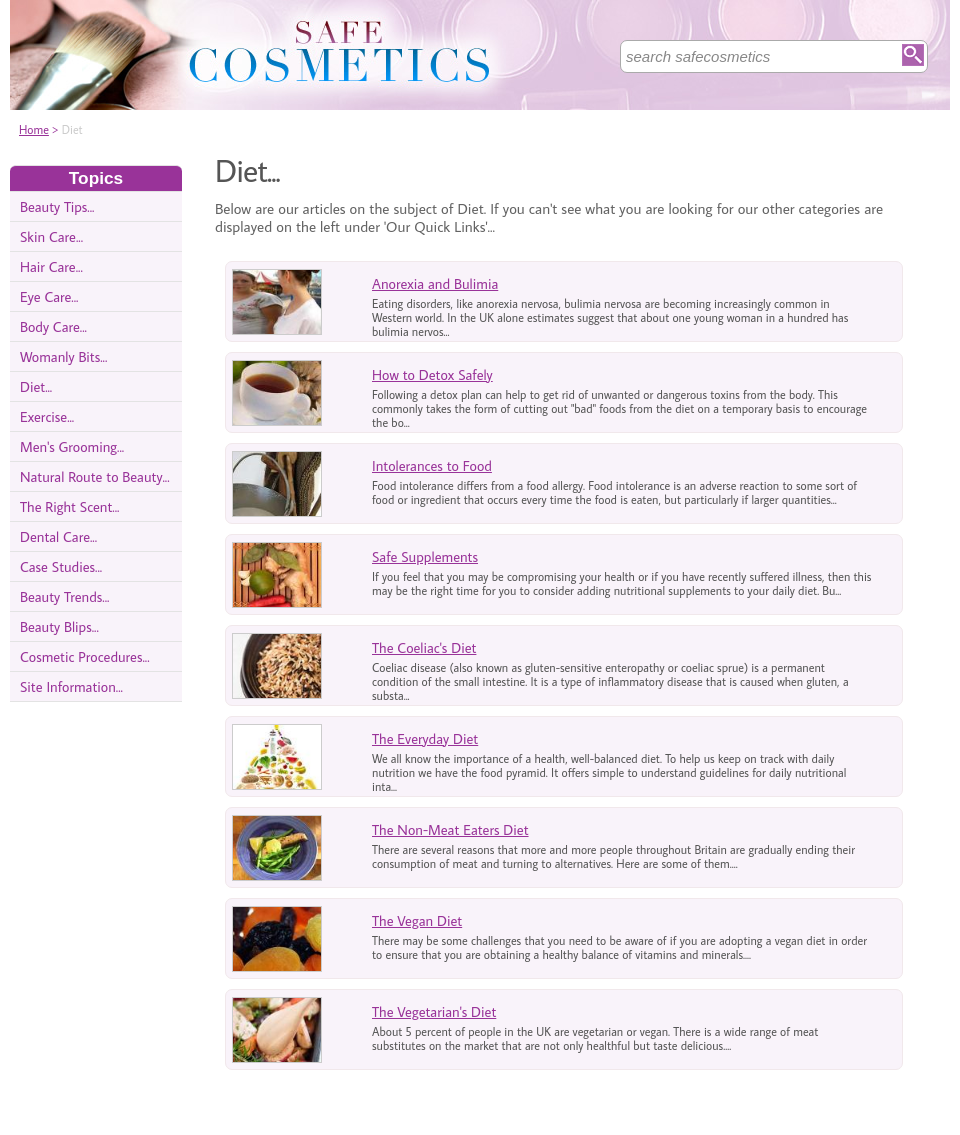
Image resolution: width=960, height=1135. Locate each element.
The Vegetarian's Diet (434, 1011)
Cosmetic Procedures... (85, 656)
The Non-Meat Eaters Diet (450, 829)
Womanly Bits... (63, 356)
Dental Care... (58, 536)
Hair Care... (51, 266)
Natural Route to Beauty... (95, 476)
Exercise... (47, 416)
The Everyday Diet (425, 738)
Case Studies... (61, 566)
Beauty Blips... (59, 626)
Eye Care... (49, 296)
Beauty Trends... (64, 596)
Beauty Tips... (57, 206)
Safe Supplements (425, 556)
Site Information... (71, 686)
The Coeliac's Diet (424, 647)
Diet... (36, 386)
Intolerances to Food (432, 465)
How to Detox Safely (432, 374)
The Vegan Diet (417, 920)
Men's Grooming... (72, 446)
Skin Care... (51, 236)
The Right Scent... (69, 506)
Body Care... (53, 326)
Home (34, 129)
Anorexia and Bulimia (435, 283)
